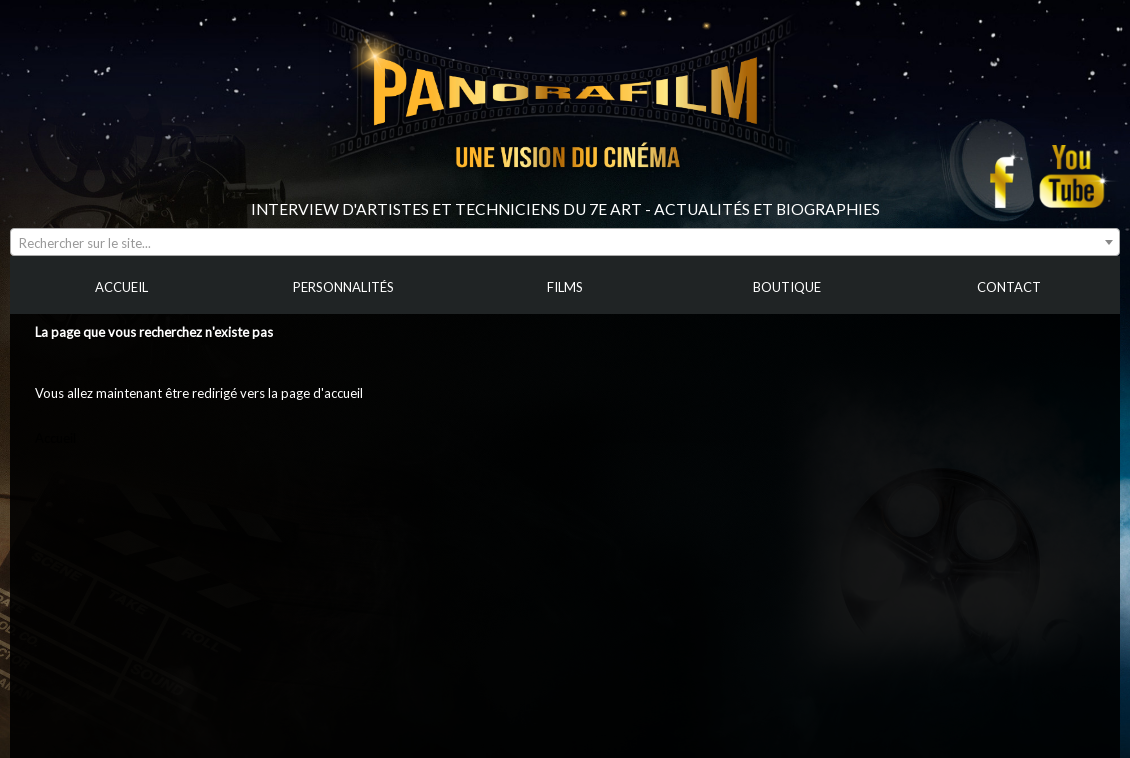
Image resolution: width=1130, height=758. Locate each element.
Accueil (55, 438)
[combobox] (565, 242)
